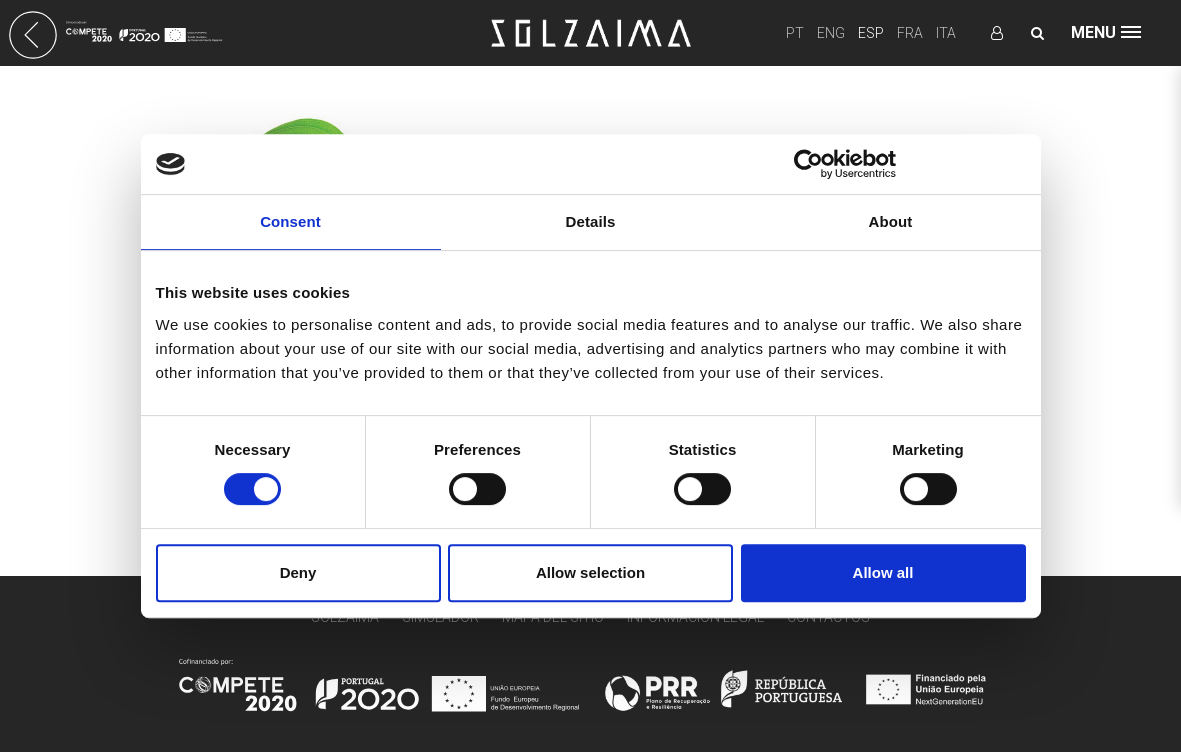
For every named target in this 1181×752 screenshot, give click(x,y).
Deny (298, 572)
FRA (910, 33)
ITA (946, 33)
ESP (871, 33)
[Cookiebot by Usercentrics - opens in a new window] (808, 164)
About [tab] (891, 221)
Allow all (883, 572)
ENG (831, 33)
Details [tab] (591, 221)
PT (795, 33)
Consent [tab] (290, 221)
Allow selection (590, 572)
